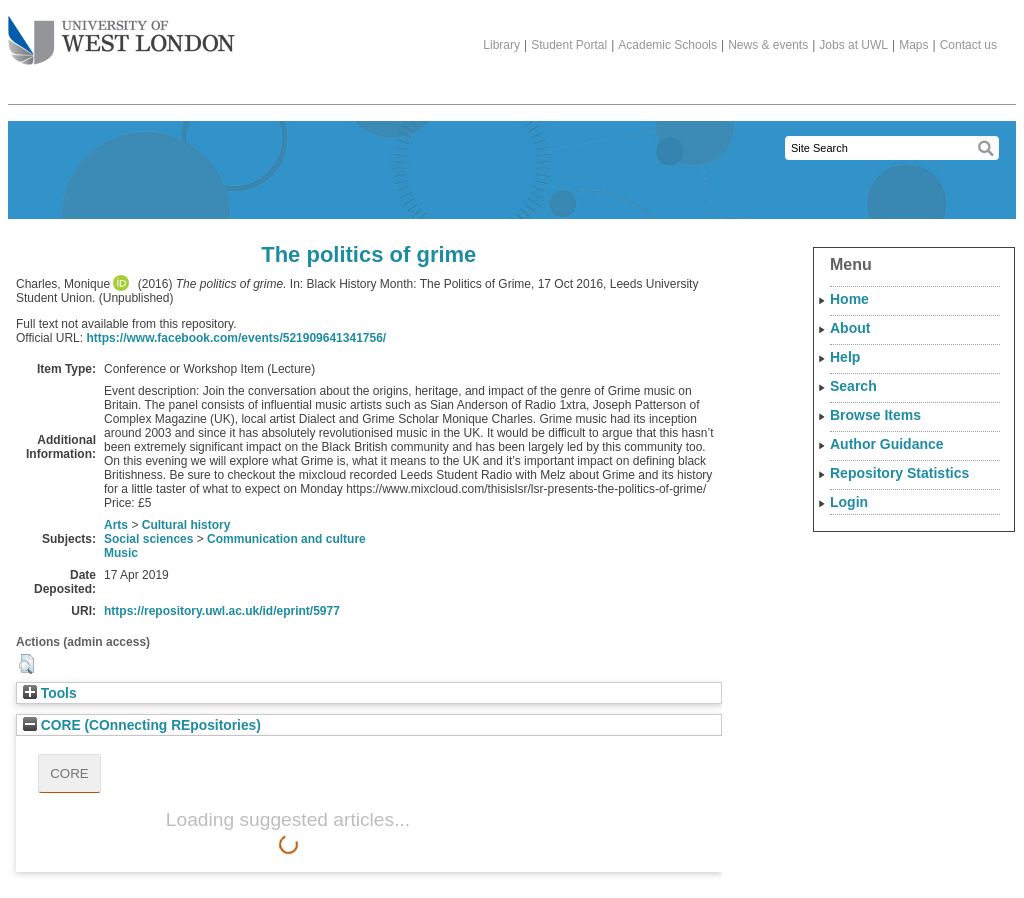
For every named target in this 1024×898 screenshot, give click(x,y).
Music (121, 553)
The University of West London (121, 33)
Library (501, 45)
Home (849, 299)
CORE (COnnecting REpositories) (142, 725)
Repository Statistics (899, 473)
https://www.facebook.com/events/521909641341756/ (236, 338)
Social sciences (148, 539)
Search (853, 386)
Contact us (968, 45)
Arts (116, 525)
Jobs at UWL (853, 45)
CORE (69, 773)
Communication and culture (286, 539)
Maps (913, 45)
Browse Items (875, 415)
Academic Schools (667, 45)
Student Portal (569, 45)
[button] (26, 664)
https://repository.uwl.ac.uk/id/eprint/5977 (222, 611)
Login (849, 502)
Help (845, 357)
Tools (50, 693)
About (850, 328)
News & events (768, 45)
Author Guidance (887, 444)
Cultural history (186, 525)
